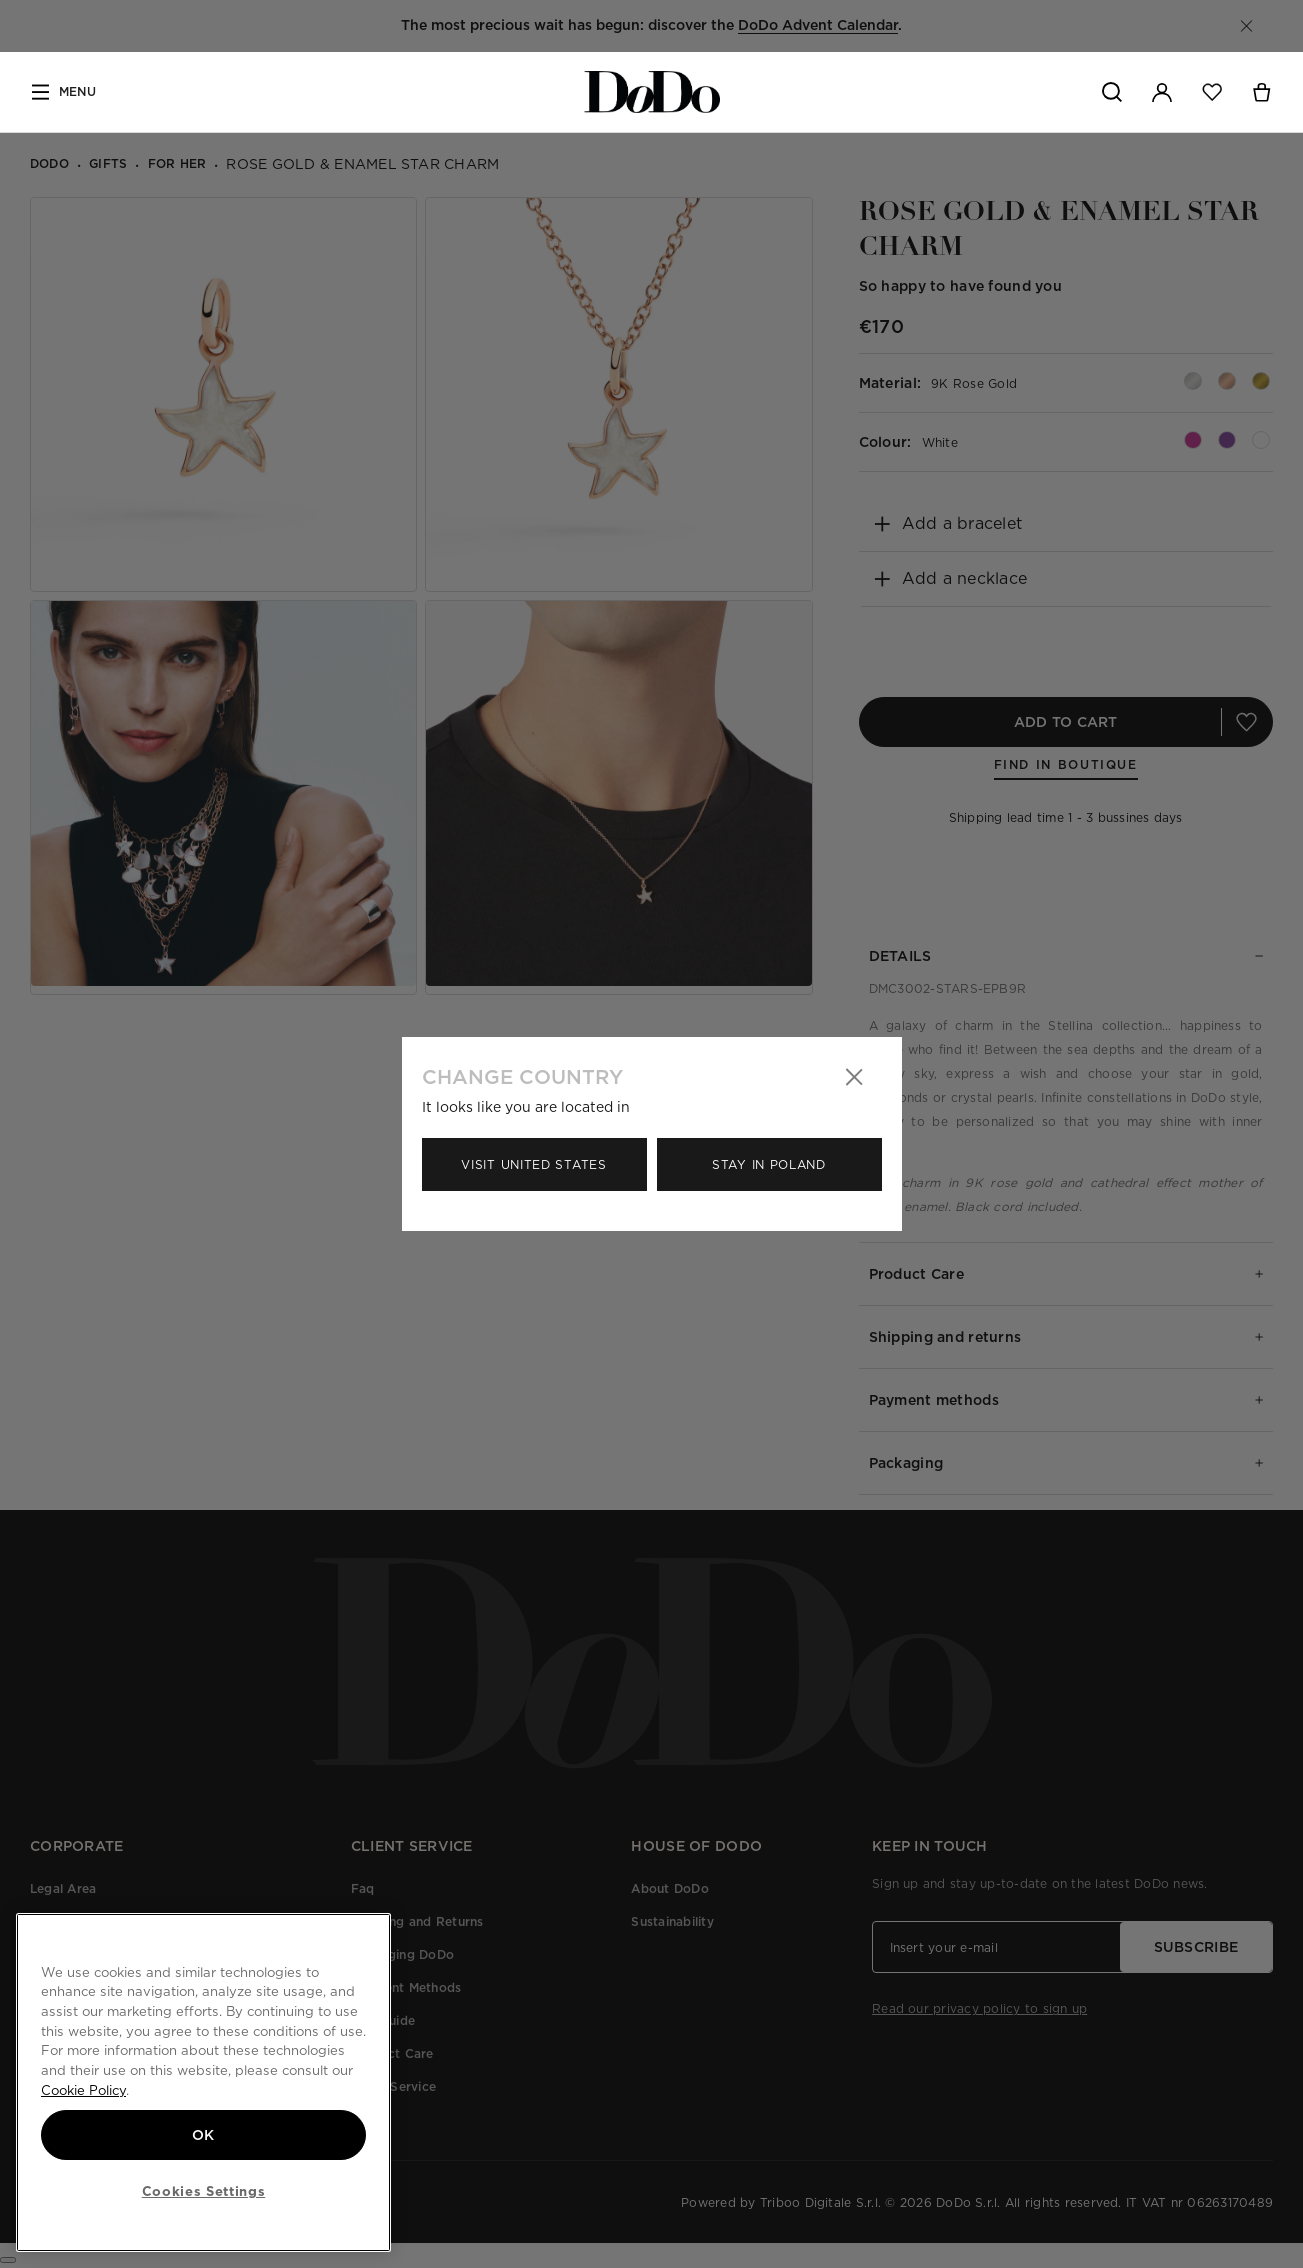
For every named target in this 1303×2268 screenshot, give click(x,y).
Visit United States (533, 1164)
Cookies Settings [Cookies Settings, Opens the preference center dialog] (204, 2191)
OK (203, 2135)
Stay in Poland (769, 1164)
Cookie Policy (83, 2090)
